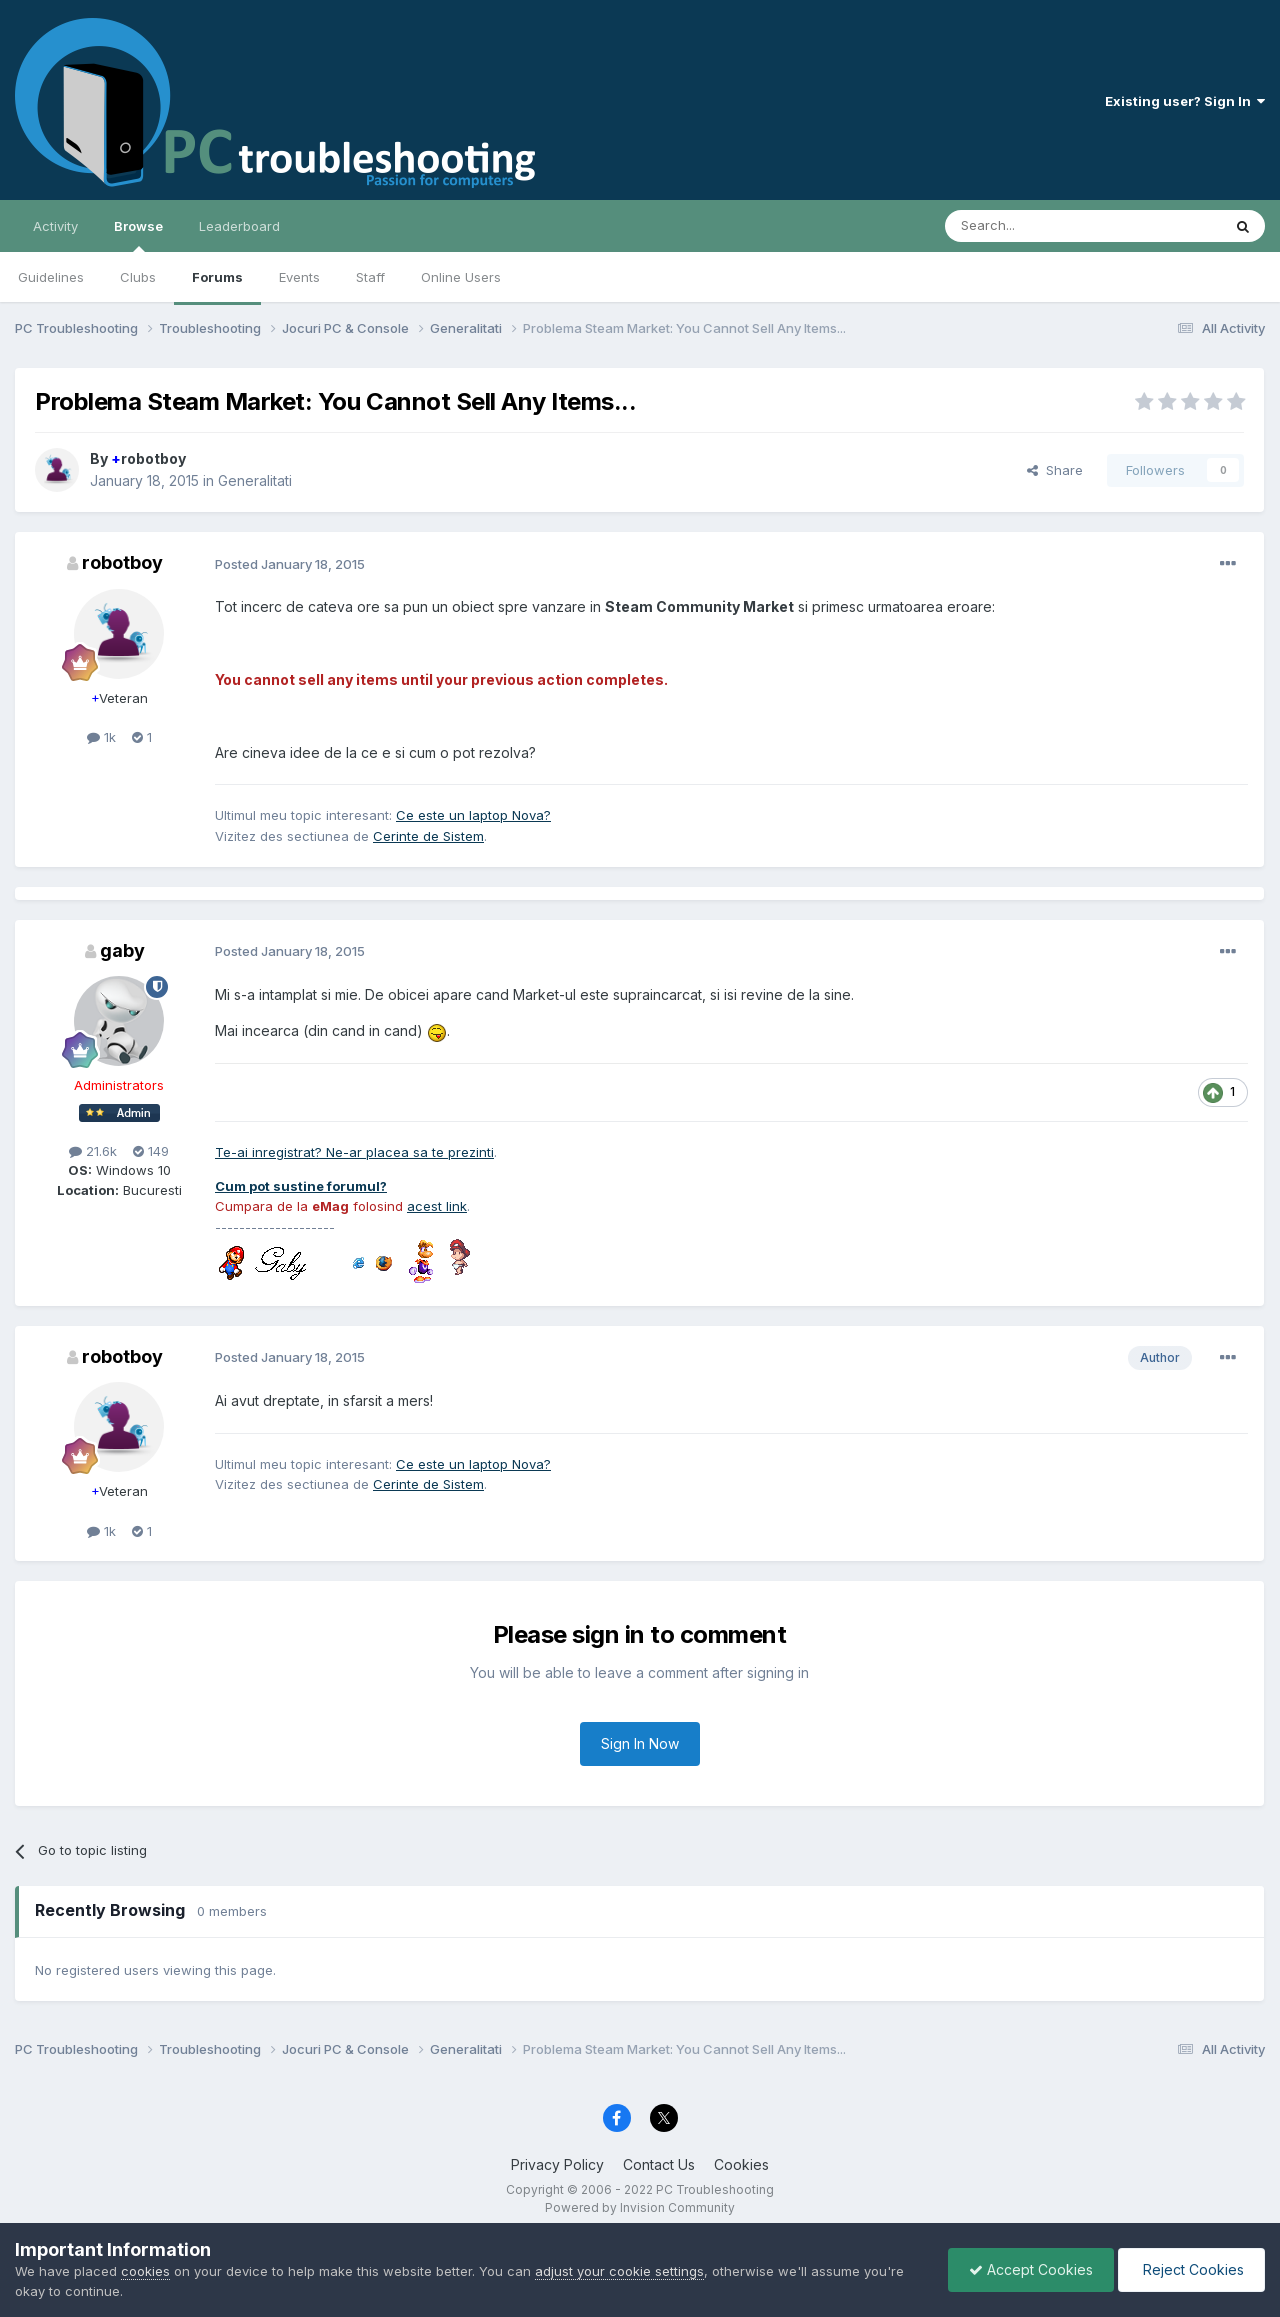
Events (299, 277)
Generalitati (255, 480)
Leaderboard (239, 226)
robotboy (148, 458)
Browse (138, 235)
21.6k (93, 1151)
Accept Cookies (1031, 2269)
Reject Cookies (1191, 2269)
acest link (437, 1206)
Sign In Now (640, 1743)
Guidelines (51, 277)
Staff (370, 277)
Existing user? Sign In (1185, 101)
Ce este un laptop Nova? (473, 815)
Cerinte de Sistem (428, 836)
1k (101, 737)
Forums (217, 277)
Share (1055, 470)
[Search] (1032, 226)
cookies (145, 2271)
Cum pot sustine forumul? (301, 1186)
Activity (55, 226)
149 (151, 1151)
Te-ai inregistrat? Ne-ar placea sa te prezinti (354, 1152)
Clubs (138, 277)
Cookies (741, 2164)
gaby (122, 950)
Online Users (461, 277)
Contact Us (659, 2164)
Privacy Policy (557, 2164)
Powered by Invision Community (640, 2207)
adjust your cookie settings (619, 2271)
